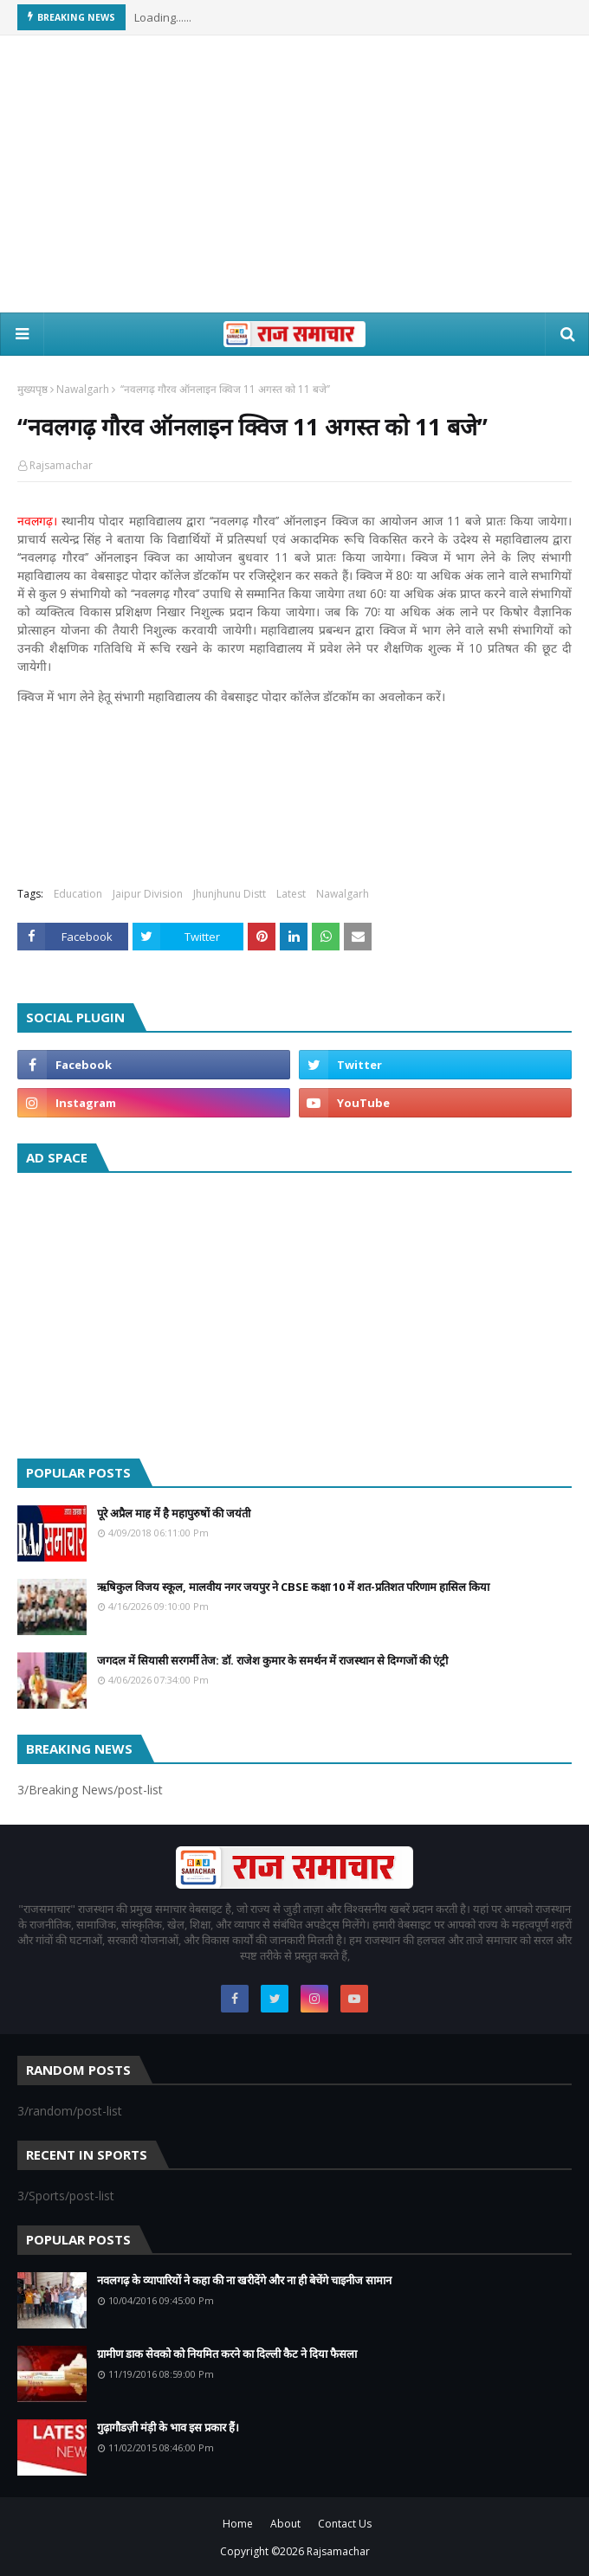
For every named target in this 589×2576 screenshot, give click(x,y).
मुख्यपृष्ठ (32, 389)
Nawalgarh (82, 389)
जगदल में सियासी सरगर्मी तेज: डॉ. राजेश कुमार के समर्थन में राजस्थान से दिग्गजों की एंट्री (272, 1660)
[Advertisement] (294, 174)
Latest (291, 893)
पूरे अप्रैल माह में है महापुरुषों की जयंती (173, 1513)
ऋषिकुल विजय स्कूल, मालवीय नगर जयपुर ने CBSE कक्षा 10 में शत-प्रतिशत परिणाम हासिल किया (293, 1586)
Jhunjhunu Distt (229, 893)
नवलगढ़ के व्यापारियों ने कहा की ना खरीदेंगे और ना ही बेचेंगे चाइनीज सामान (244, 2280)
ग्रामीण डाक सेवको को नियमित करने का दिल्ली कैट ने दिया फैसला (227, 2353)
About (285, 2523)
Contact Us (345, 2523)
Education (78, 893)
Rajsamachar (61, 465)
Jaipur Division (148, 893)
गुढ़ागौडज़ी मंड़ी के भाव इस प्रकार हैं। (168, 2427)
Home (238, 2523)
